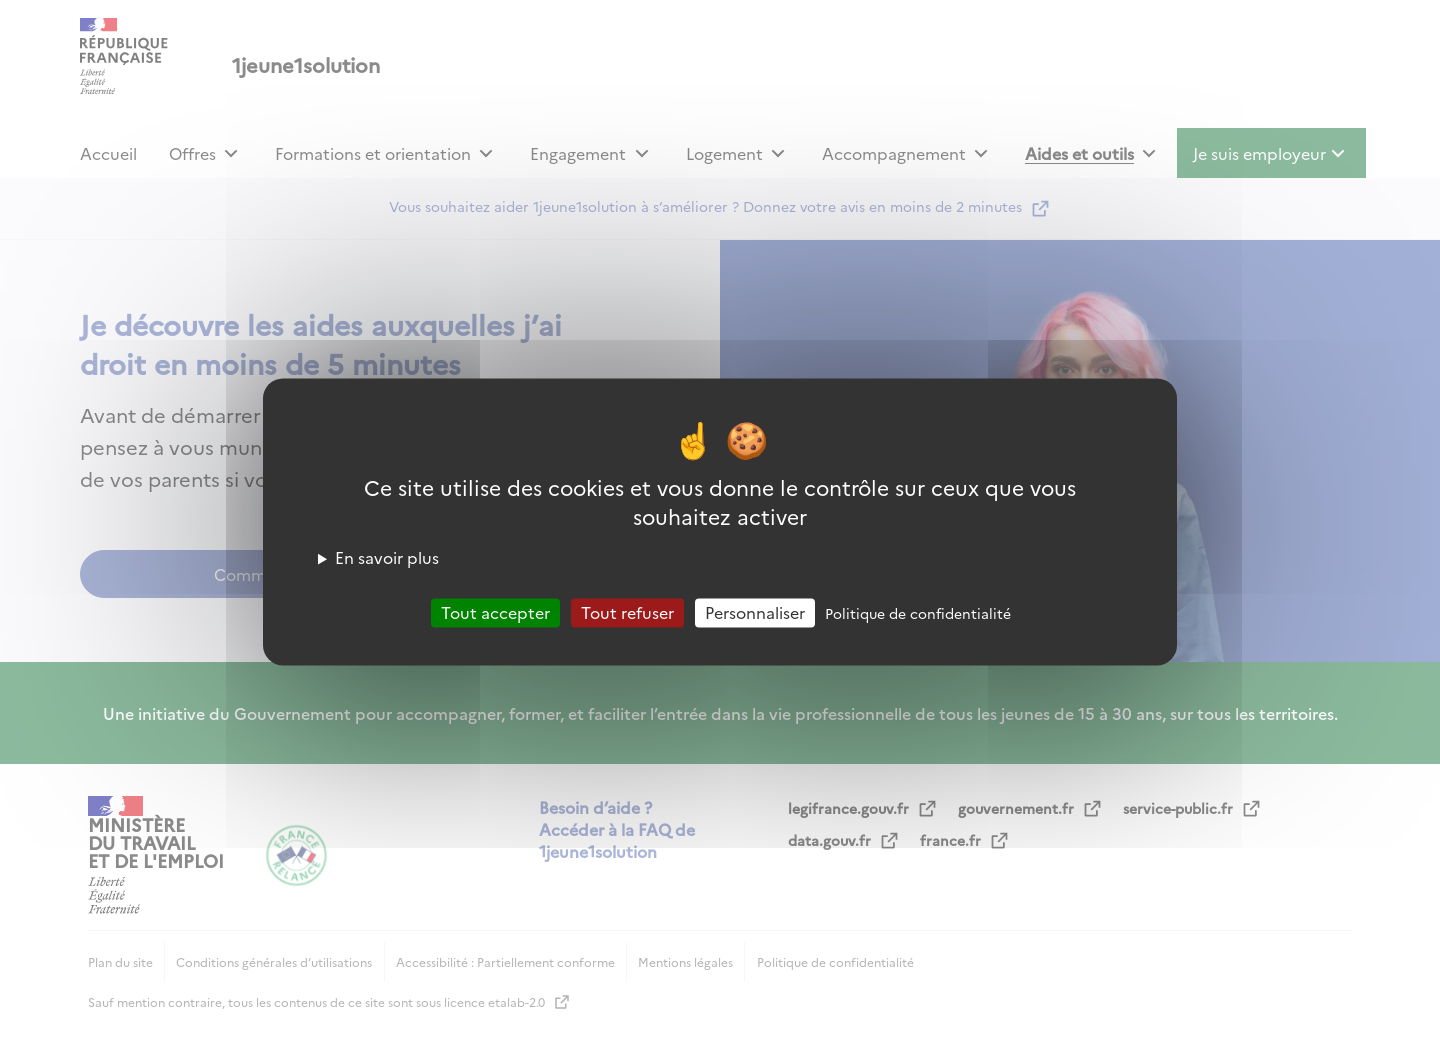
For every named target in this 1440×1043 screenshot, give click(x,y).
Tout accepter (495, 612)
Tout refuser (627, 612)
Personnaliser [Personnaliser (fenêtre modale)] (755, 612)
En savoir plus (387, 557)
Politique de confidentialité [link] (918, 613)
